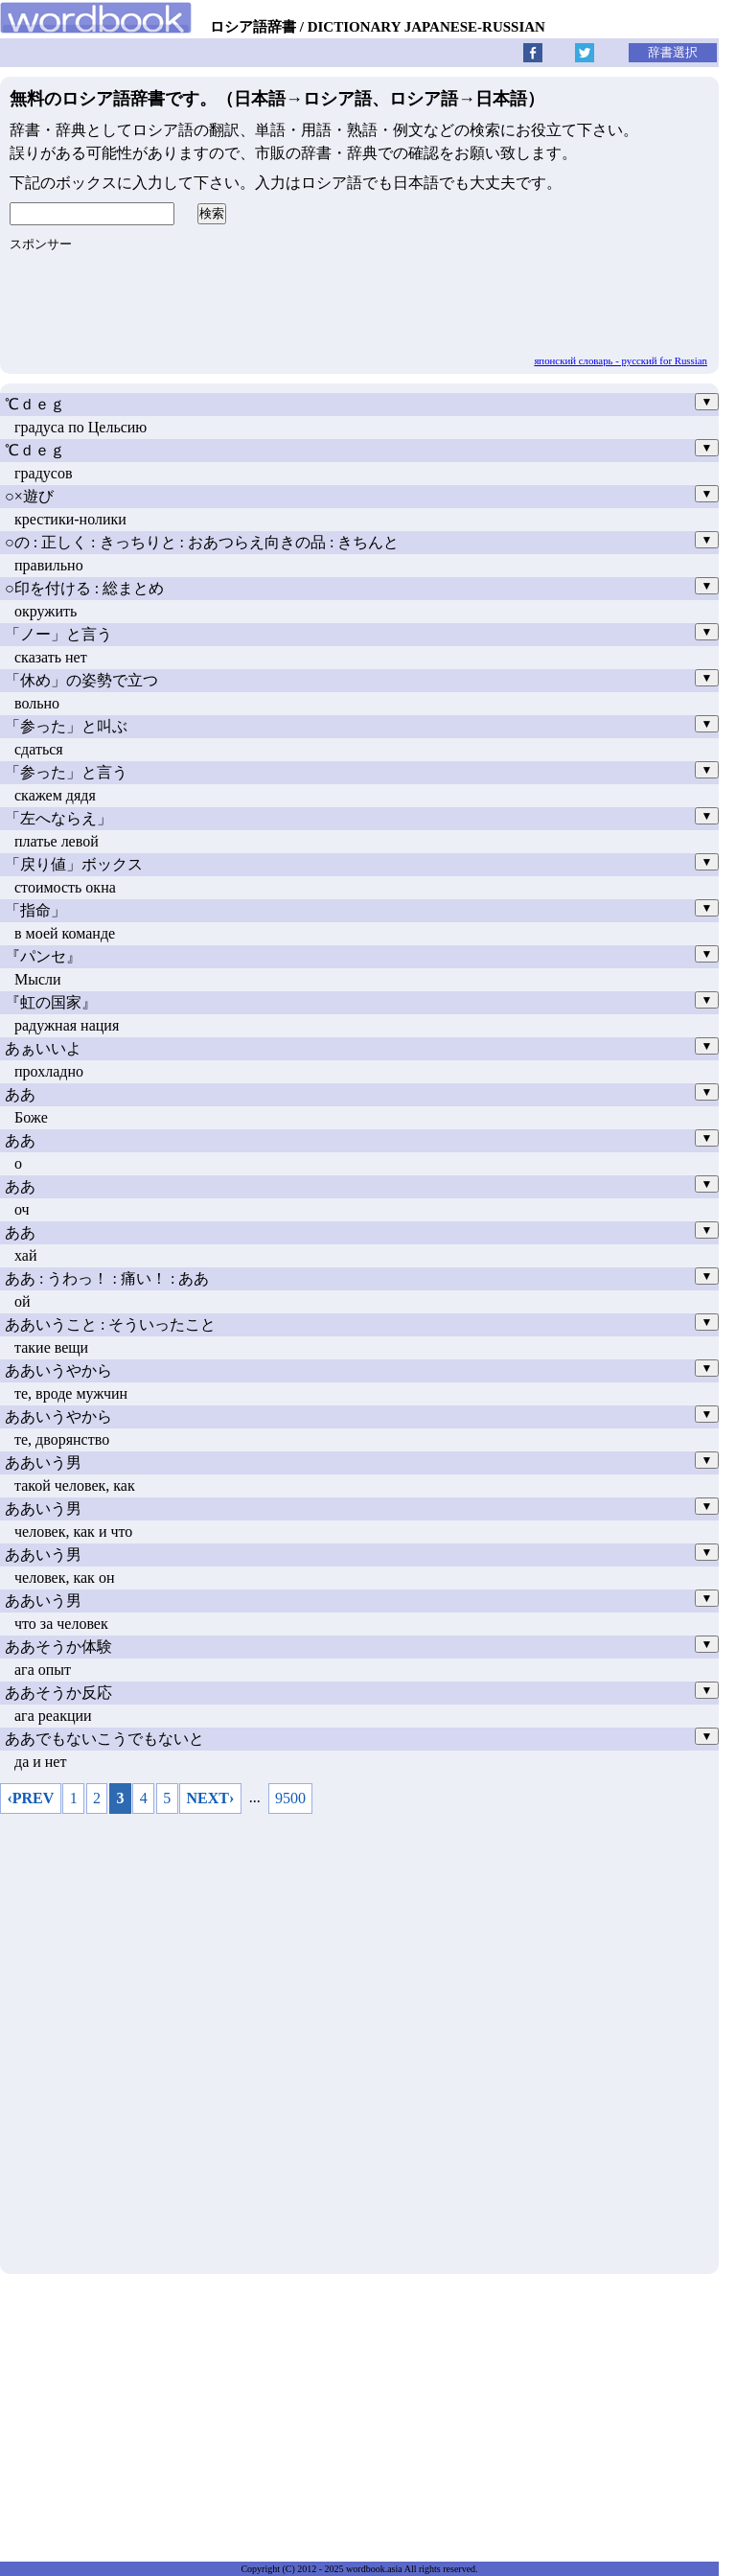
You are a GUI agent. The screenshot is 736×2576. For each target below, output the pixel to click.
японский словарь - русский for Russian (620, 360)
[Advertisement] (359, 2039)
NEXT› (211, 1798)
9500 (290, 1798)
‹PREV (30, 1798)
